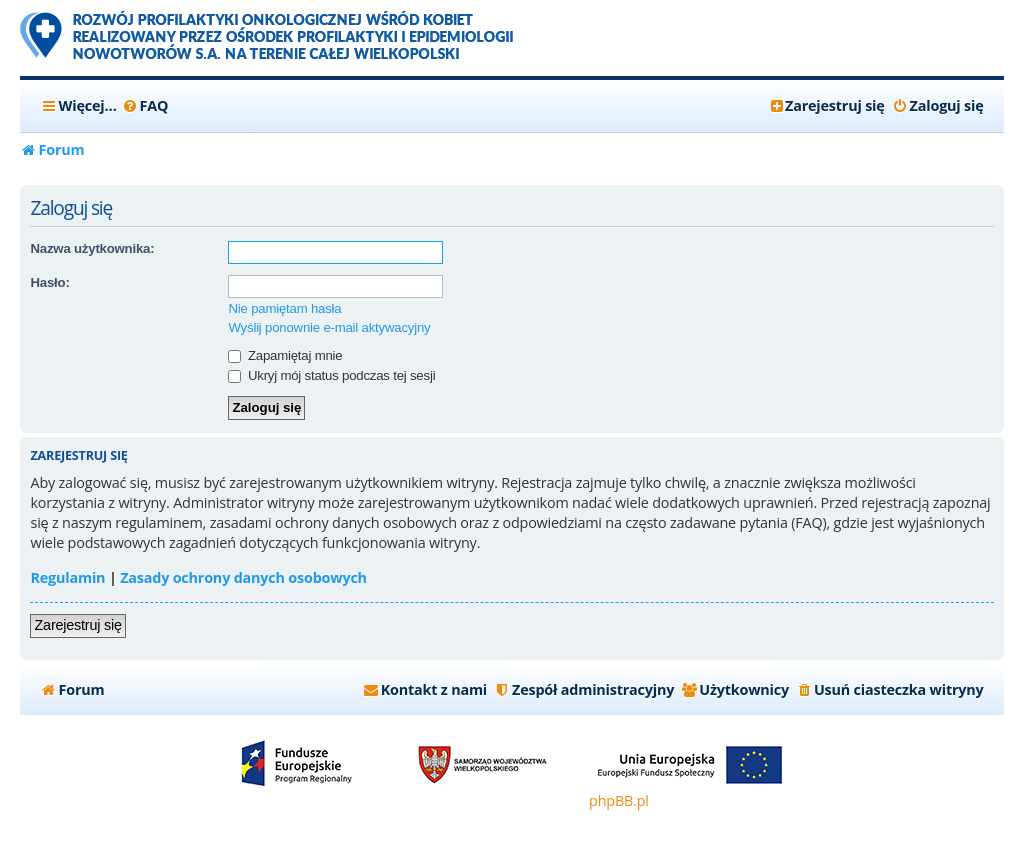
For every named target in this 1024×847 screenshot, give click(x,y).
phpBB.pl (619, 800)
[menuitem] (145, 106)
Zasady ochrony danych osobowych (243, 577)
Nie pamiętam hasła (284, 308)
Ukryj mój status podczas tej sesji (331, 375)
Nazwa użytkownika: (92, 248)
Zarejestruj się (77, 625)
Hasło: (49, 282)
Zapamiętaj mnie (285, 355)
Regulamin (67, 577)
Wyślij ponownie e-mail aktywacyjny (329, 327)
